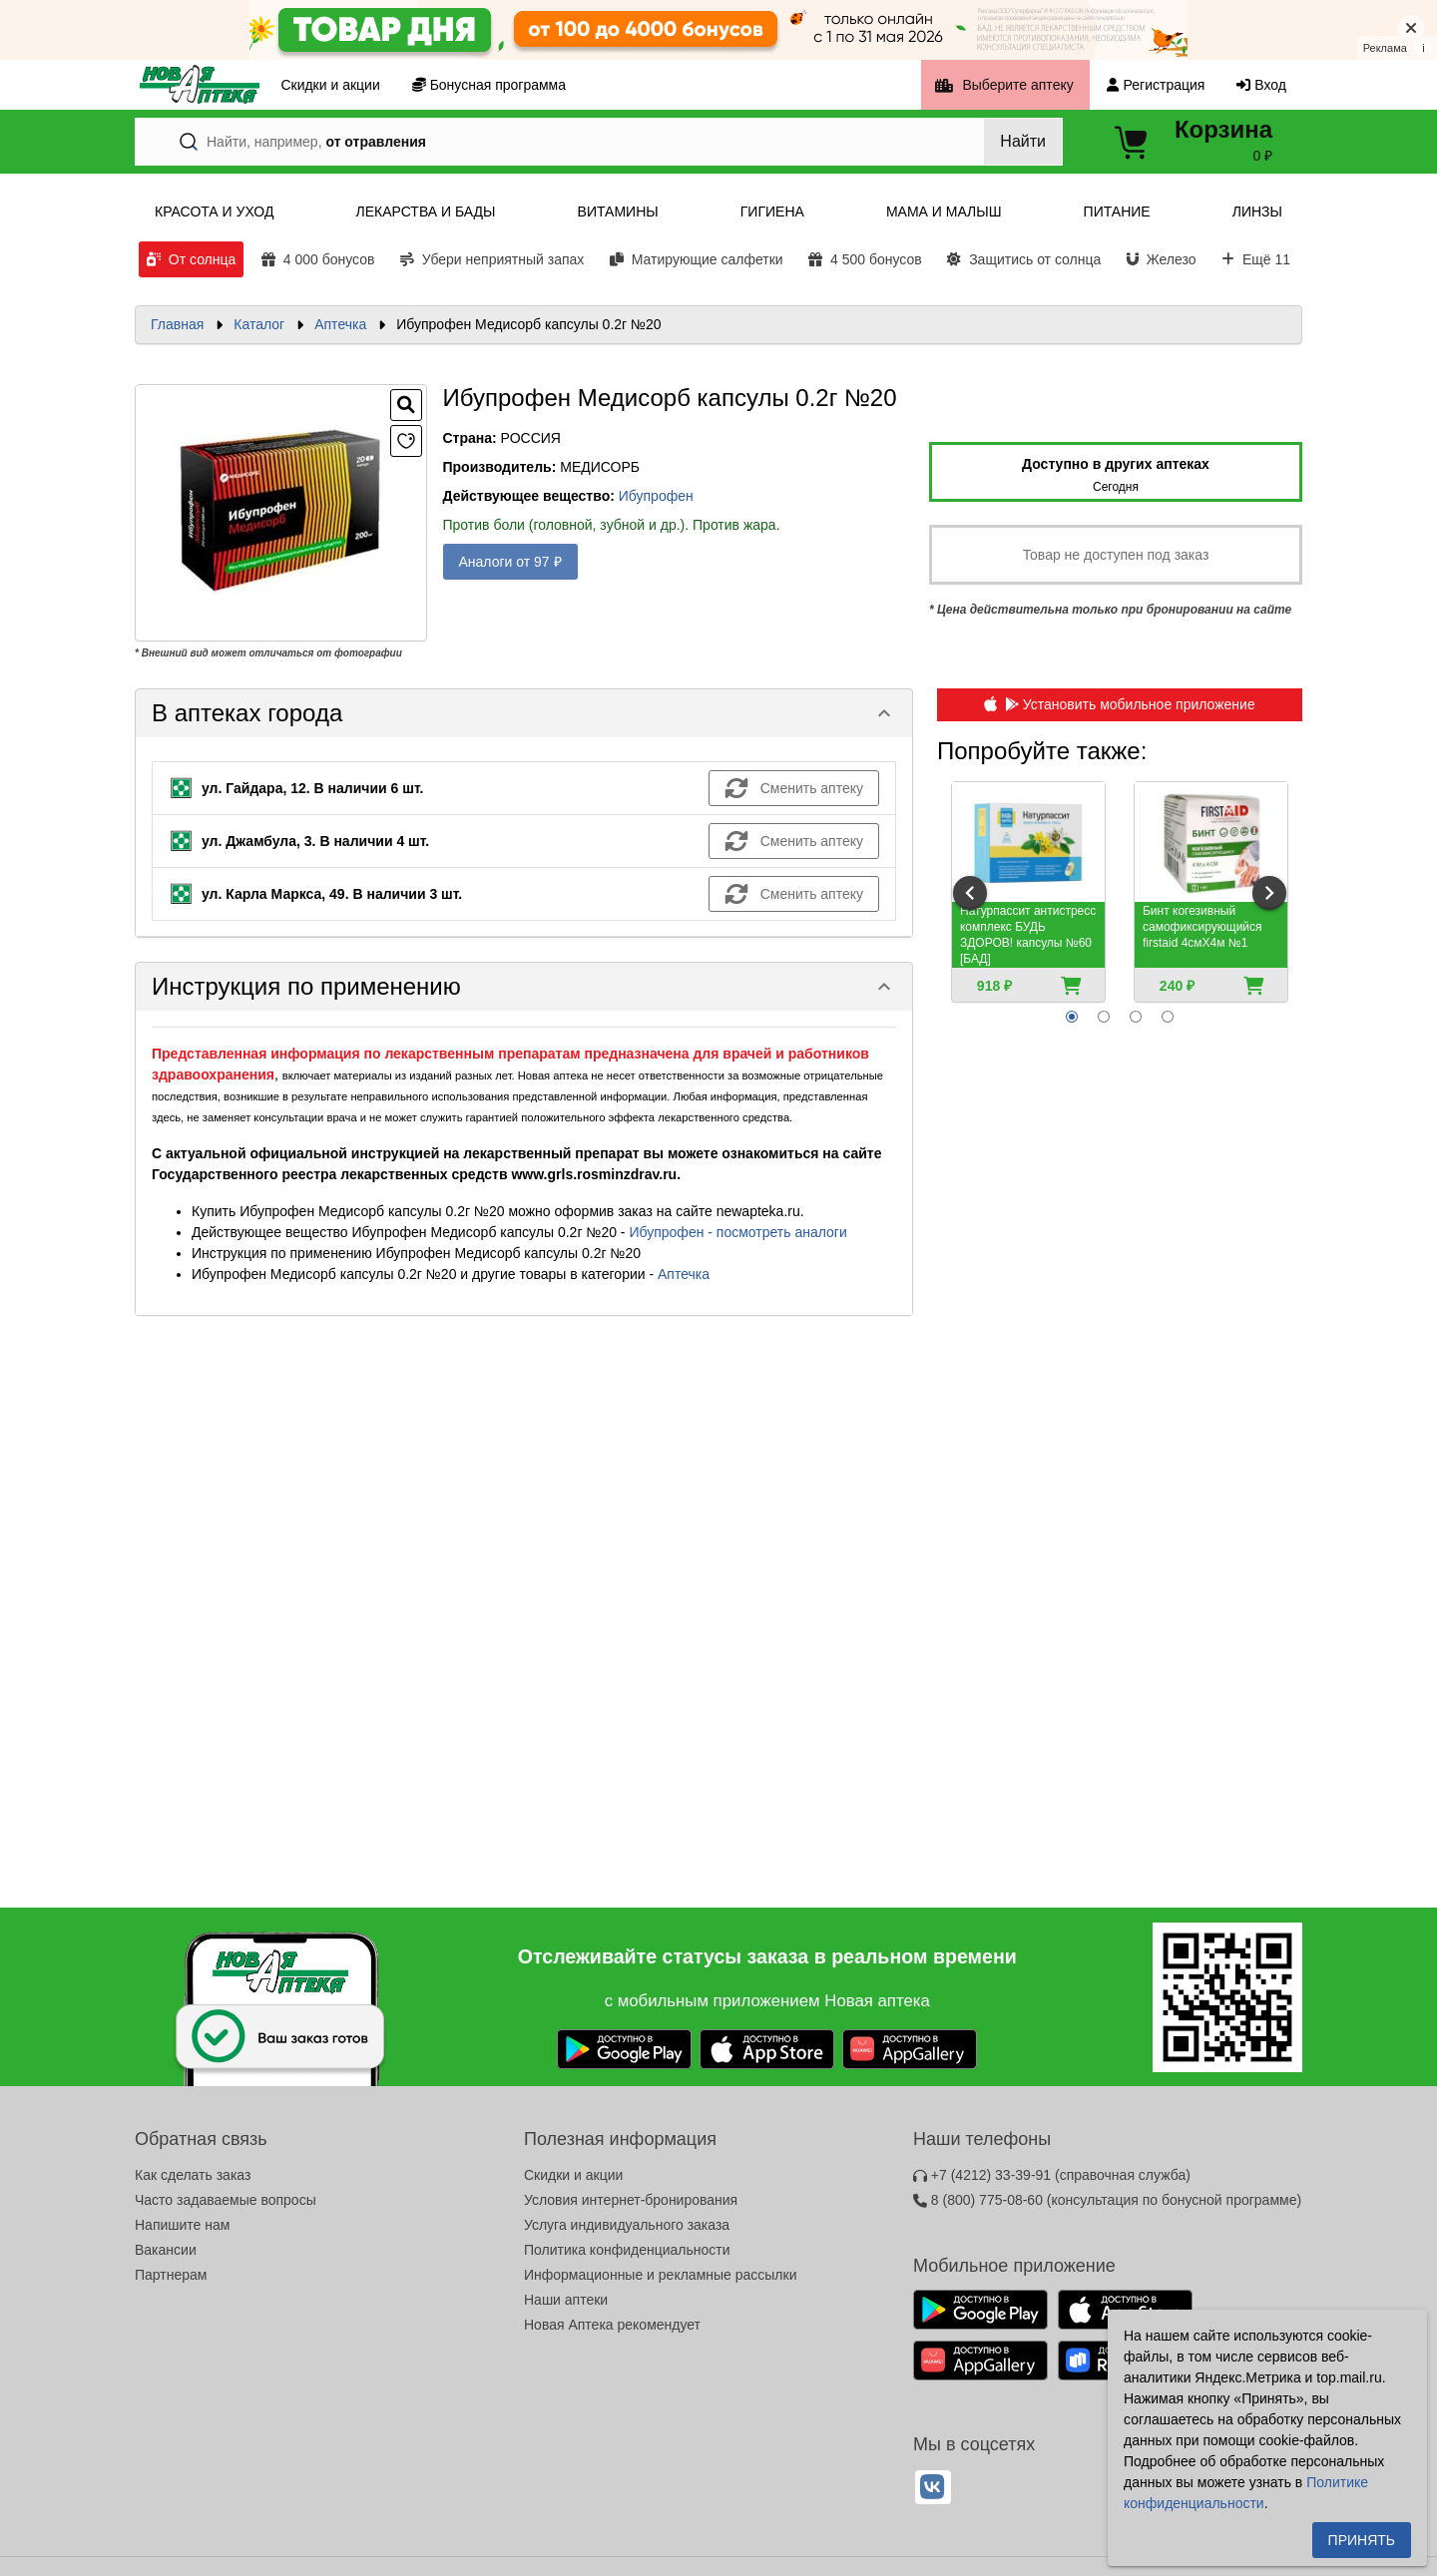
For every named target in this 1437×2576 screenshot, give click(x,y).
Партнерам (171, 2275)
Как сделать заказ (192, 2175)
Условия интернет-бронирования (630, 2200)
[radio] (1072, 1017)
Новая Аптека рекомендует (612, 2325)
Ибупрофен (656, 496)
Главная (177, 324)
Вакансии (166, 2250)
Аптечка (340, 324)
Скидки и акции (573, 2175)
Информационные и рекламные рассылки (660, 2275)
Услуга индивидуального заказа (626, 2225)
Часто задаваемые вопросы (225, 2200)
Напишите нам (182, 2225)
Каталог (259, 324)
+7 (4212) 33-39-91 (1052, 2175)
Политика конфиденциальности (627, 2250)
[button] (524, 713)
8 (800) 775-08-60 (1107, 2200)
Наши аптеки (566, 2300)
